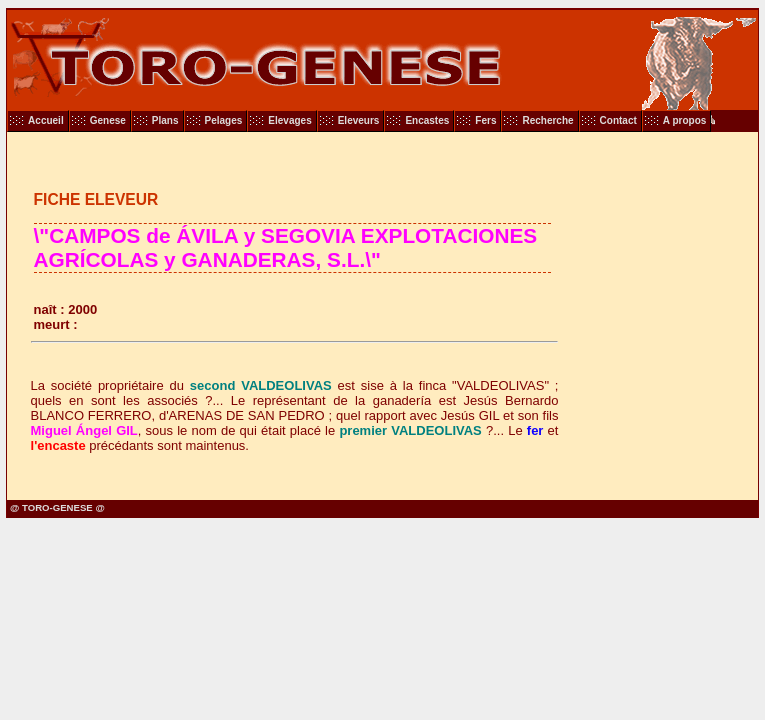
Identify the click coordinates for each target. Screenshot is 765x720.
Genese (108, 120)
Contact (618, 120)
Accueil (46, 120)
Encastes (427, 120)
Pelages (224, 120)
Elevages (289, 120)
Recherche (547, 120)
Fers (485, 120)
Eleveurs (359, 120)
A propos (685, 120)
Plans (165, 120)
